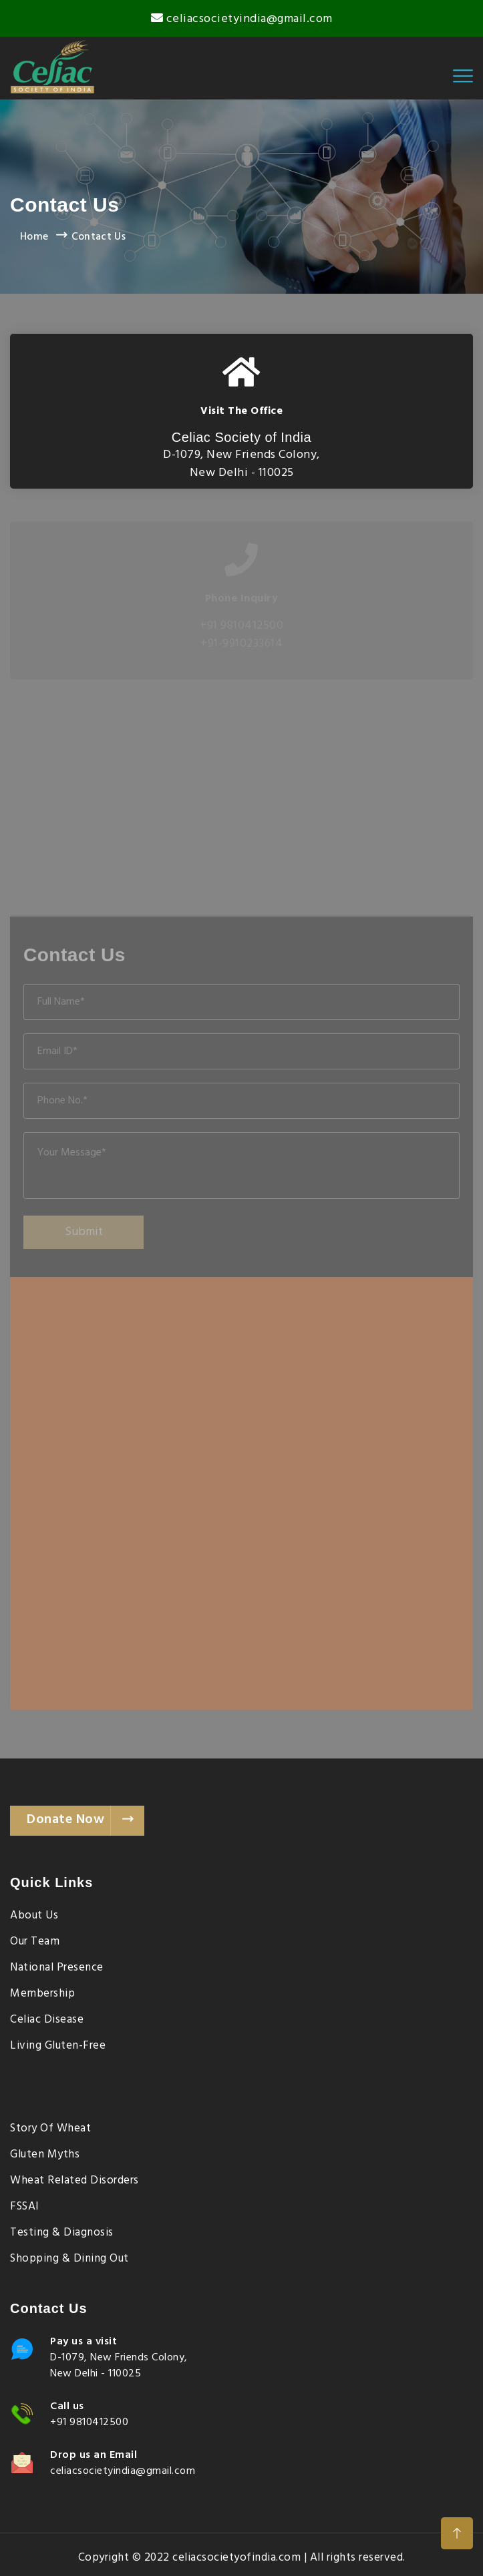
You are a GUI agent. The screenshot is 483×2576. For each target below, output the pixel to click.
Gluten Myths (44, 2155)
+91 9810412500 (89, 2422)
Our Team (34, 1942)
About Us (34, 1916)
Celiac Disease (47, 2020)
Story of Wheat (50, 2129)
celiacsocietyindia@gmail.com (249, 19)
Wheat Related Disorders (74, 2181)
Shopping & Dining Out (69, 2259)
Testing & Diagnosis (62, 2233)
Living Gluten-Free (58, 2046)
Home (34, 237)
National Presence (57, 1968)
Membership (42, 1994)
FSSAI (24, 2207)
